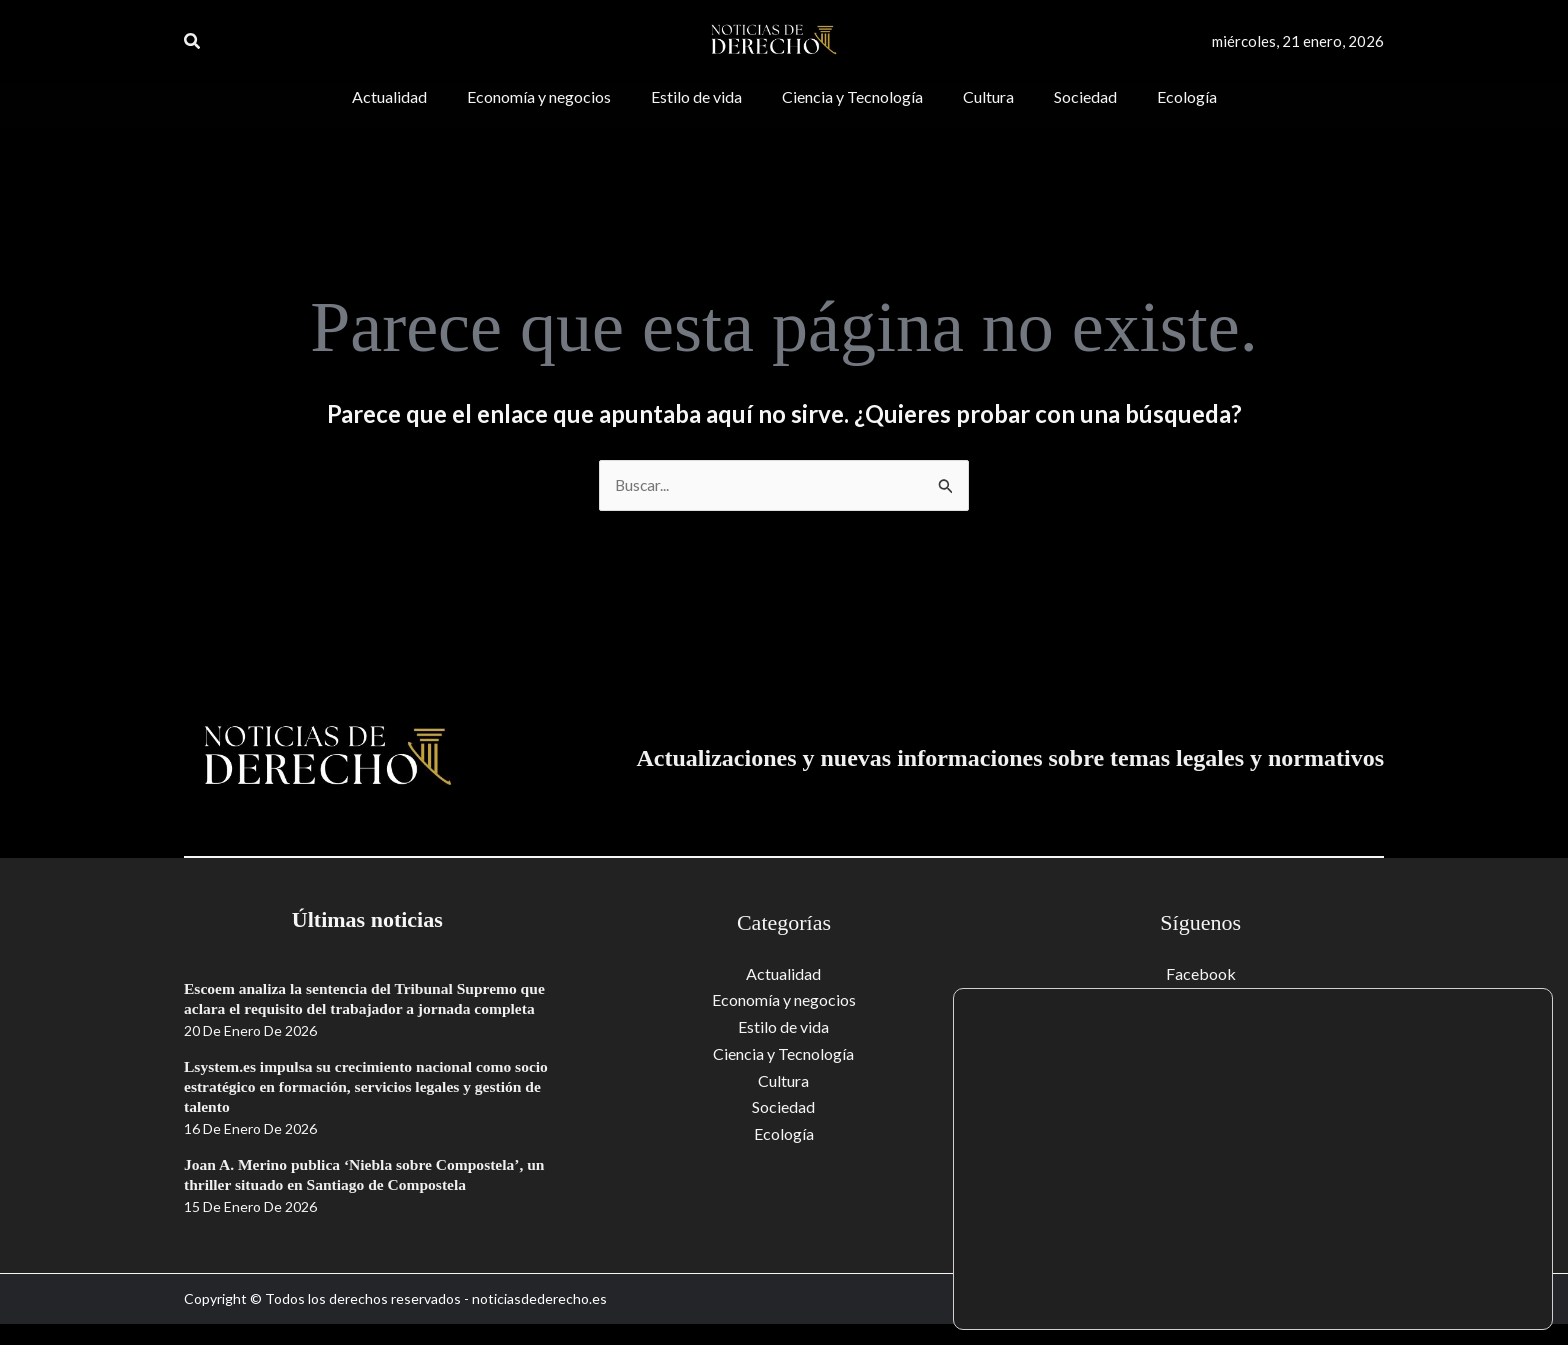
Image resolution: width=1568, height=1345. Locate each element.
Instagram (1201, 1053)
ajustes (1127, 1293)
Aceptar (1459, 1245)
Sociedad (783, 1105)
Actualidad (783, 973)
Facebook (1201, 973)
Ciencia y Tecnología (783, 1053)
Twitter (1201, 1026)
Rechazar (1459, 1287)
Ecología (784, 1132)
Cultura (783, 1079)
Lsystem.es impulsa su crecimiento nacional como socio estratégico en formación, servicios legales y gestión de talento (352, 1107)
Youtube (1201, 1000)
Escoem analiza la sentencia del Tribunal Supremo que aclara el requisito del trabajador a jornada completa (355, 1009)
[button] (193, 41)
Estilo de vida (783, 1026)
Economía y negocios (784, 1000)
